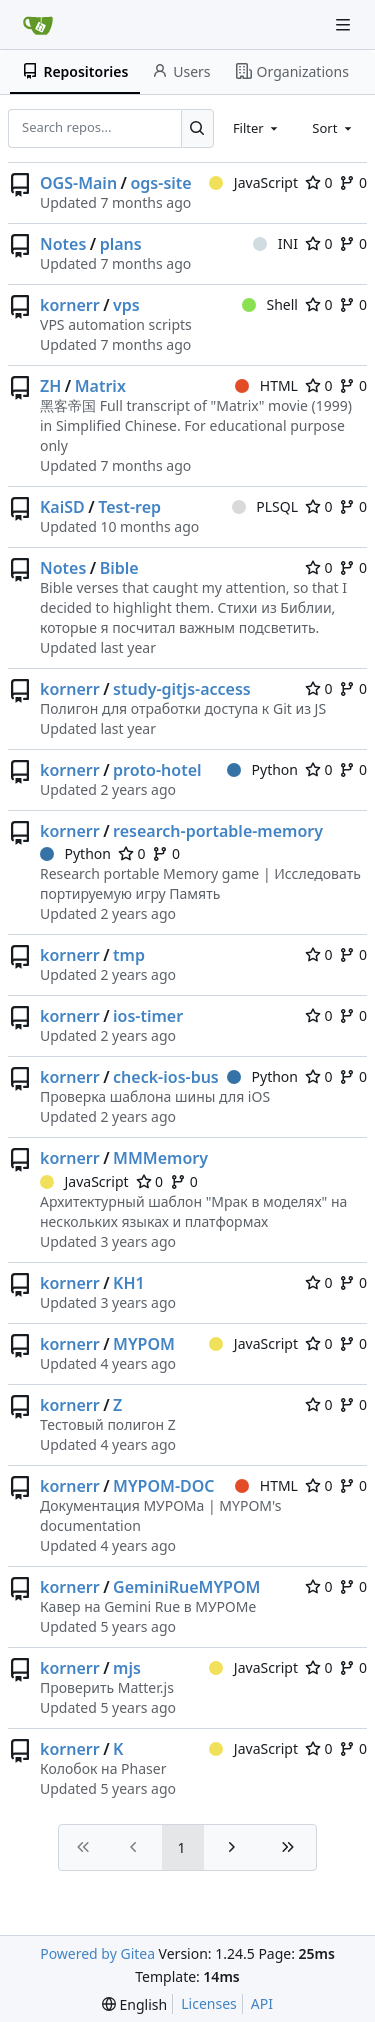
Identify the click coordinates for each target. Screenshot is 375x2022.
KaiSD (62, 507)
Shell (270, 304)
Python (262, 769)
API (262, 2003)
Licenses (209, 2003)
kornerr (70, 305)
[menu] (134, 2004)
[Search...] (197, 128)
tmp (129, 955)
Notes (63, 244)
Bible (119, 568)
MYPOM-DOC (163, 1486)
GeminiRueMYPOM (186, 1587)
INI (275, 243)
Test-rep (129, 507)
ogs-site (160, 183)
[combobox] (257, 128)
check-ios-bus (166, 1077)
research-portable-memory (218, 831)
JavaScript (253, 182)
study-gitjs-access (182, 689)
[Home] (38, 25)
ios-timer (148, 1016)
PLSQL (265, 506)
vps (126, 305)
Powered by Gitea (97, 1953)
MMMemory (160, 1158)
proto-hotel (157, 770)
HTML (266, 385)
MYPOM (144, 1344)
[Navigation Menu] (345, 24)
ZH (50, 386)
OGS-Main (78, 183)
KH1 (129, 1283)
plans (121, 244)
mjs (127, 1668)
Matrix (100, 386)
